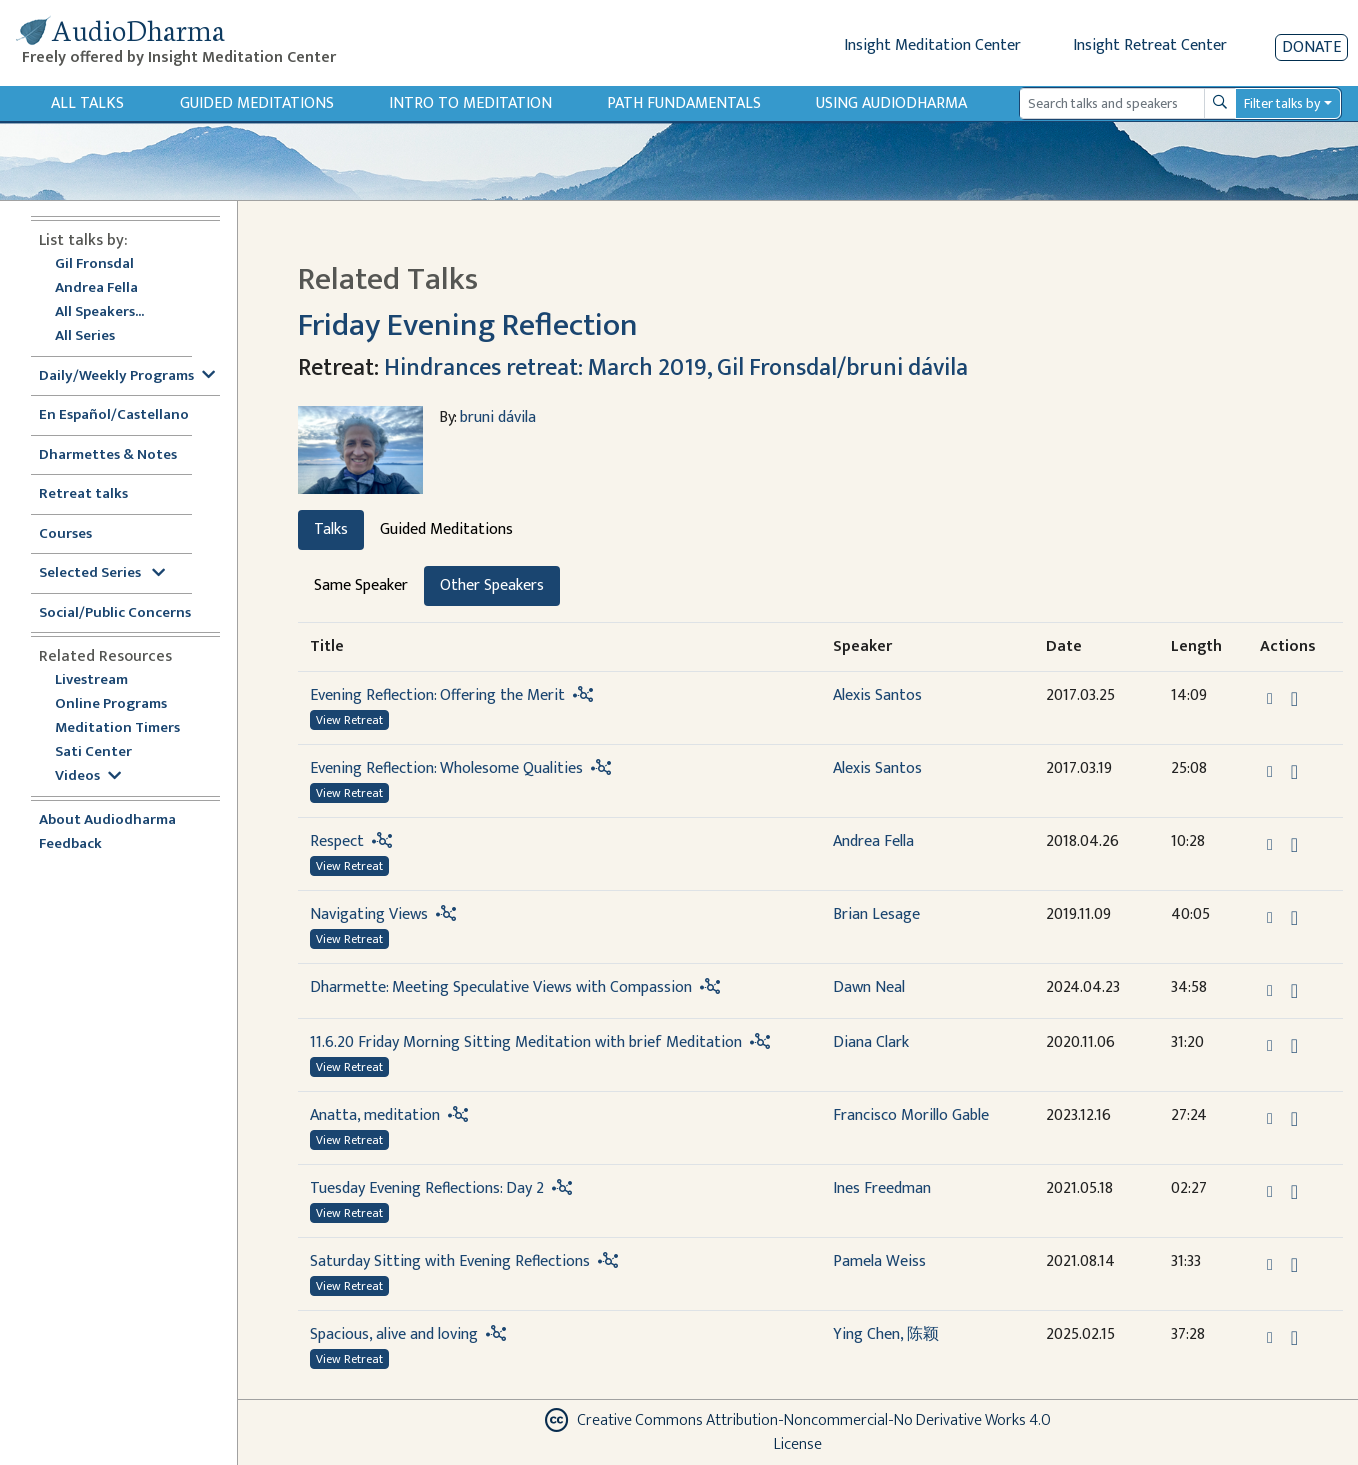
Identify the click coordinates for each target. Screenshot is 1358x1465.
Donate (1311, 47)
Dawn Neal (869, 987)
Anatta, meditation (375, 1115)
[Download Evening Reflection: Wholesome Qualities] (1294, 772)
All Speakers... (99, 312)
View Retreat (349, 720)
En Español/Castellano (114, 415)
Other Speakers (492, 585)
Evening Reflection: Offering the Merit (437, 695)
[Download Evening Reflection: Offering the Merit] (1294, 699)
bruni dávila (498, 417)
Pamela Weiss (879, 1261)
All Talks (87, 103)
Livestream (91, 680)
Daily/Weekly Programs (127, 376)
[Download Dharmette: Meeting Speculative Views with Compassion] (1294, 991)
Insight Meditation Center (932, 45)
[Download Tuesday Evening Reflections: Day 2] (1294, 1192)
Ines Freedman (882, 1188)
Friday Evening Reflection (468, 325)
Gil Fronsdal (94, 264)
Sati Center (93, 752)
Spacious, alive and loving (394, 1334)
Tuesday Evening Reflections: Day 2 (427, 1188)
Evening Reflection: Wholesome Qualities (446, 768)
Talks (331, 529)
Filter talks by (1282, 103)
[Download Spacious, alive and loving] (1294, 1338)
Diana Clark (871, 1042)
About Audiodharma (107, 820)
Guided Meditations (257, 103)
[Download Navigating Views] (1294, 918)
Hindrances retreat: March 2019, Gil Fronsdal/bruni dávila (676, 368)
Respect (337, 841)
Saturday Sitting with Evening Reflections (450, 1261)
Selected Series (102, 573)
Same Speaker (361, 585)
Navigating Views (369, 914)
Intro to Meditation (470, 103)
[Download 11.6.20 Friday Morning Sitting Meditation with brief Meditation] (1294, 1046)
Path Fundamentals (684, 103)
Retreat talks (83, 494)
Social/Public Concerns (115, 613)
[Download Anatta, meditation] (1294, 1119)
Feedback (70, 844)
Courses (65, 534)
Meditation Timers (117, 728)
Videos (88, 776)
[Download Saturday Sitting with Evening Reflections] (1294, 1265)
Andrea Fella (96, 288)
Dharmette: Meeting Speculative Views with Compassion (503, 987)
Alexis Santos (877, 695)
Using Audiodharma (891, 103)
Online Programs (111, 704)
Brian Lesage (876, 914)
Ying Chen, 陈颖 (886, 1334)
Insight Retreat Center (1150, 45)
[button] (1272, 698)
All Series (85, 336)
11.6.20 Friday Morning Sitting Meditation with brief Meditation (526, 1042)
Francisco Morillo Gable (911, 1115)
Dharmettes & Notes (108, 455)
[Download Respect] (1294, 845)
